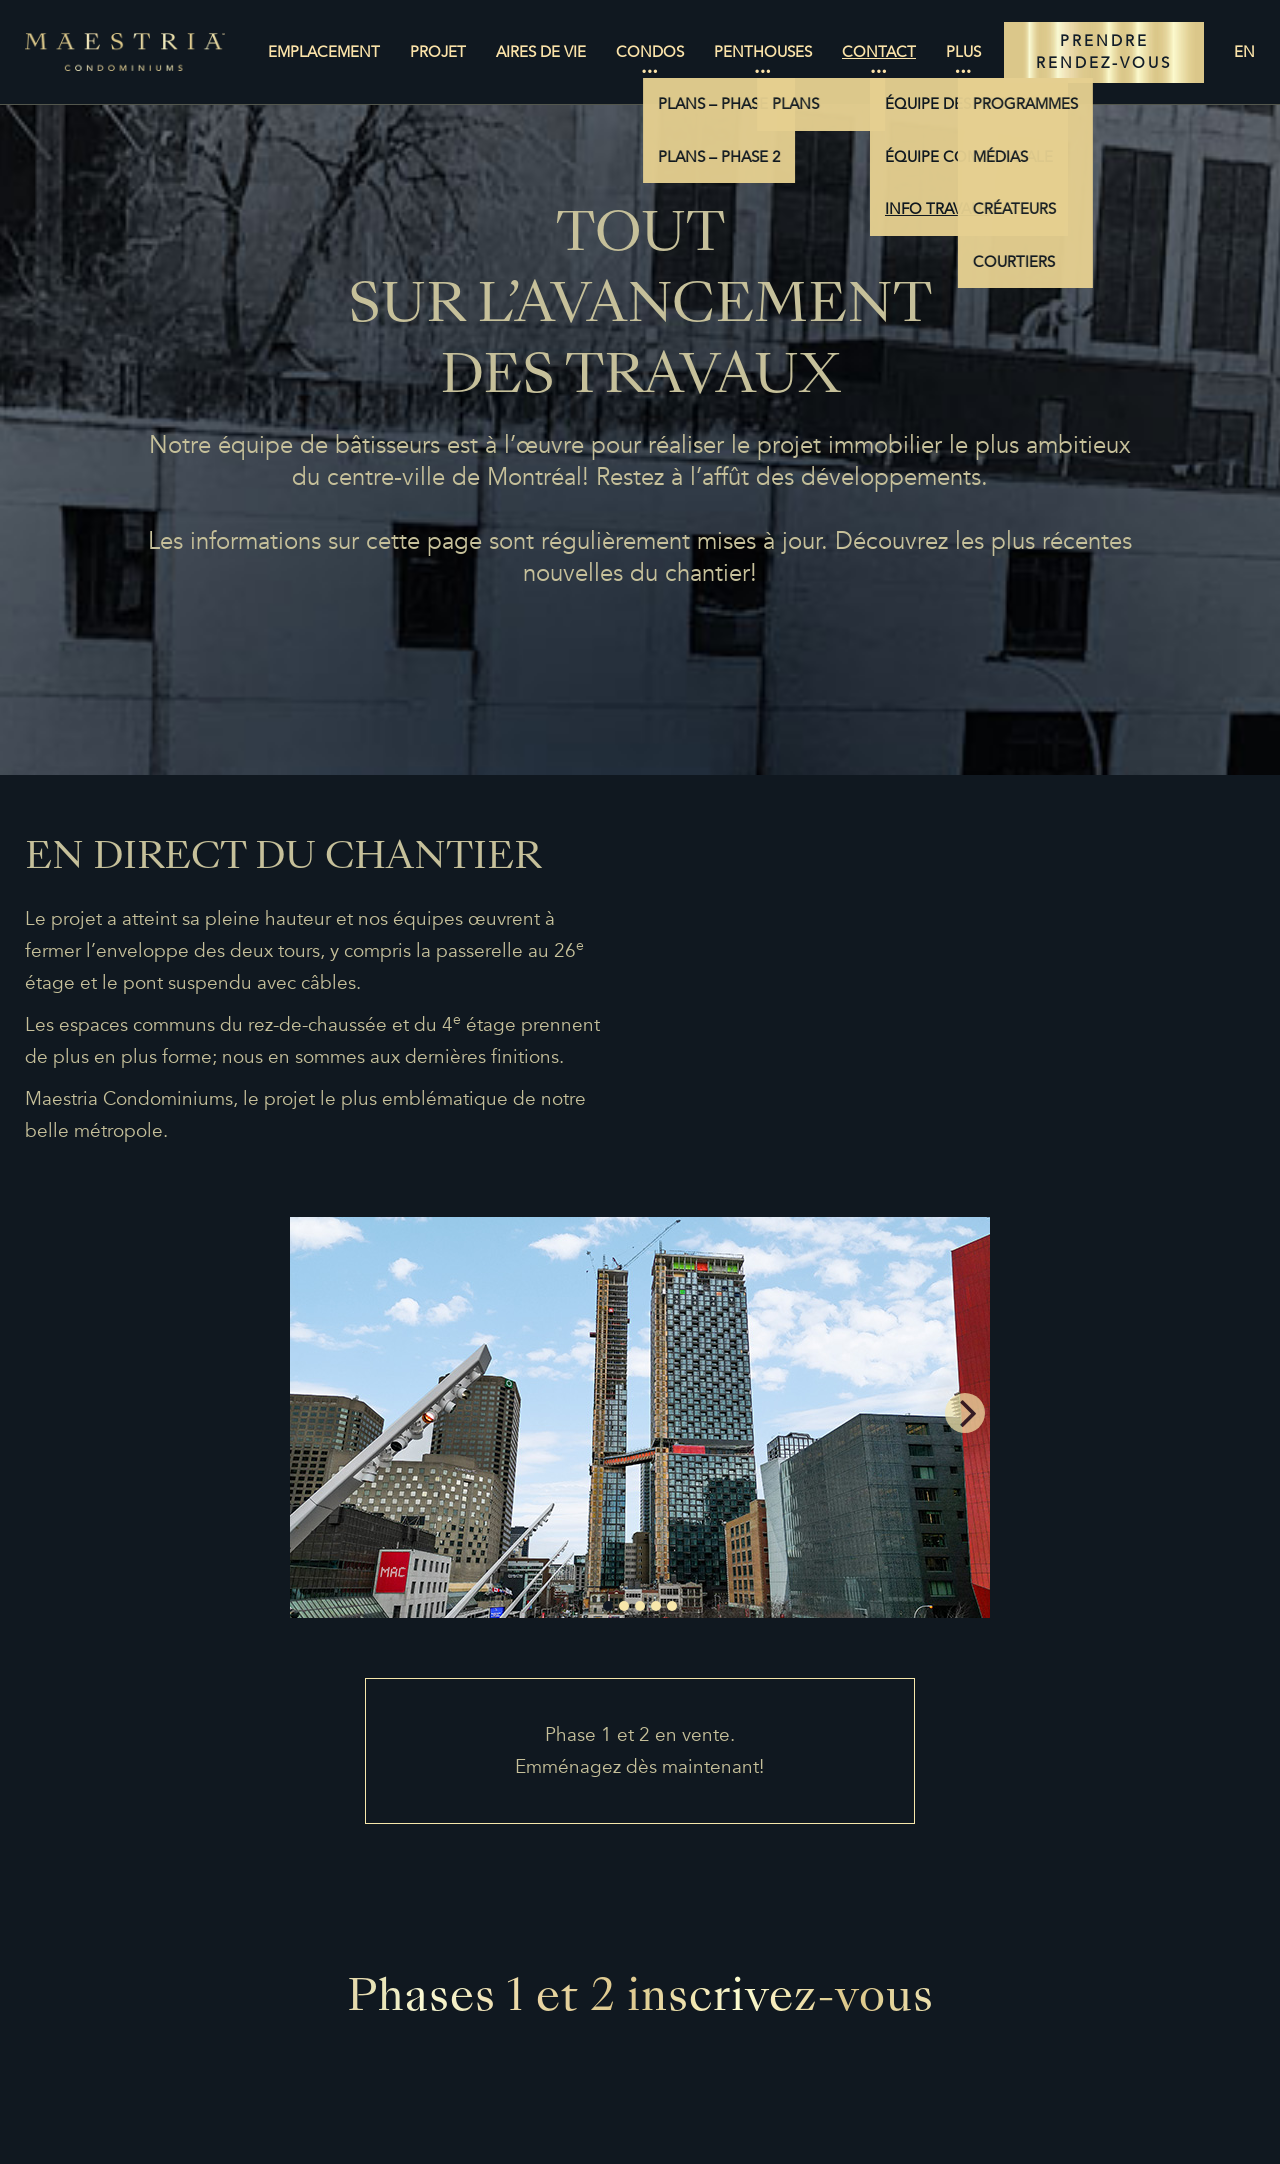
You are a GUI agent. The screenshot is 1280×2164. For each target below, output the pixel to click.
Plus (963, 52)
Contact (879, 52)
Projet (438, 52)
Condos (650, 52)
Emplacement (324, 52)
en (1244, 52)
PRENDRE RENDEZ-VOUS (1104, 52)
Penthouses (763, 52)
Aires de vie (541, 52)
